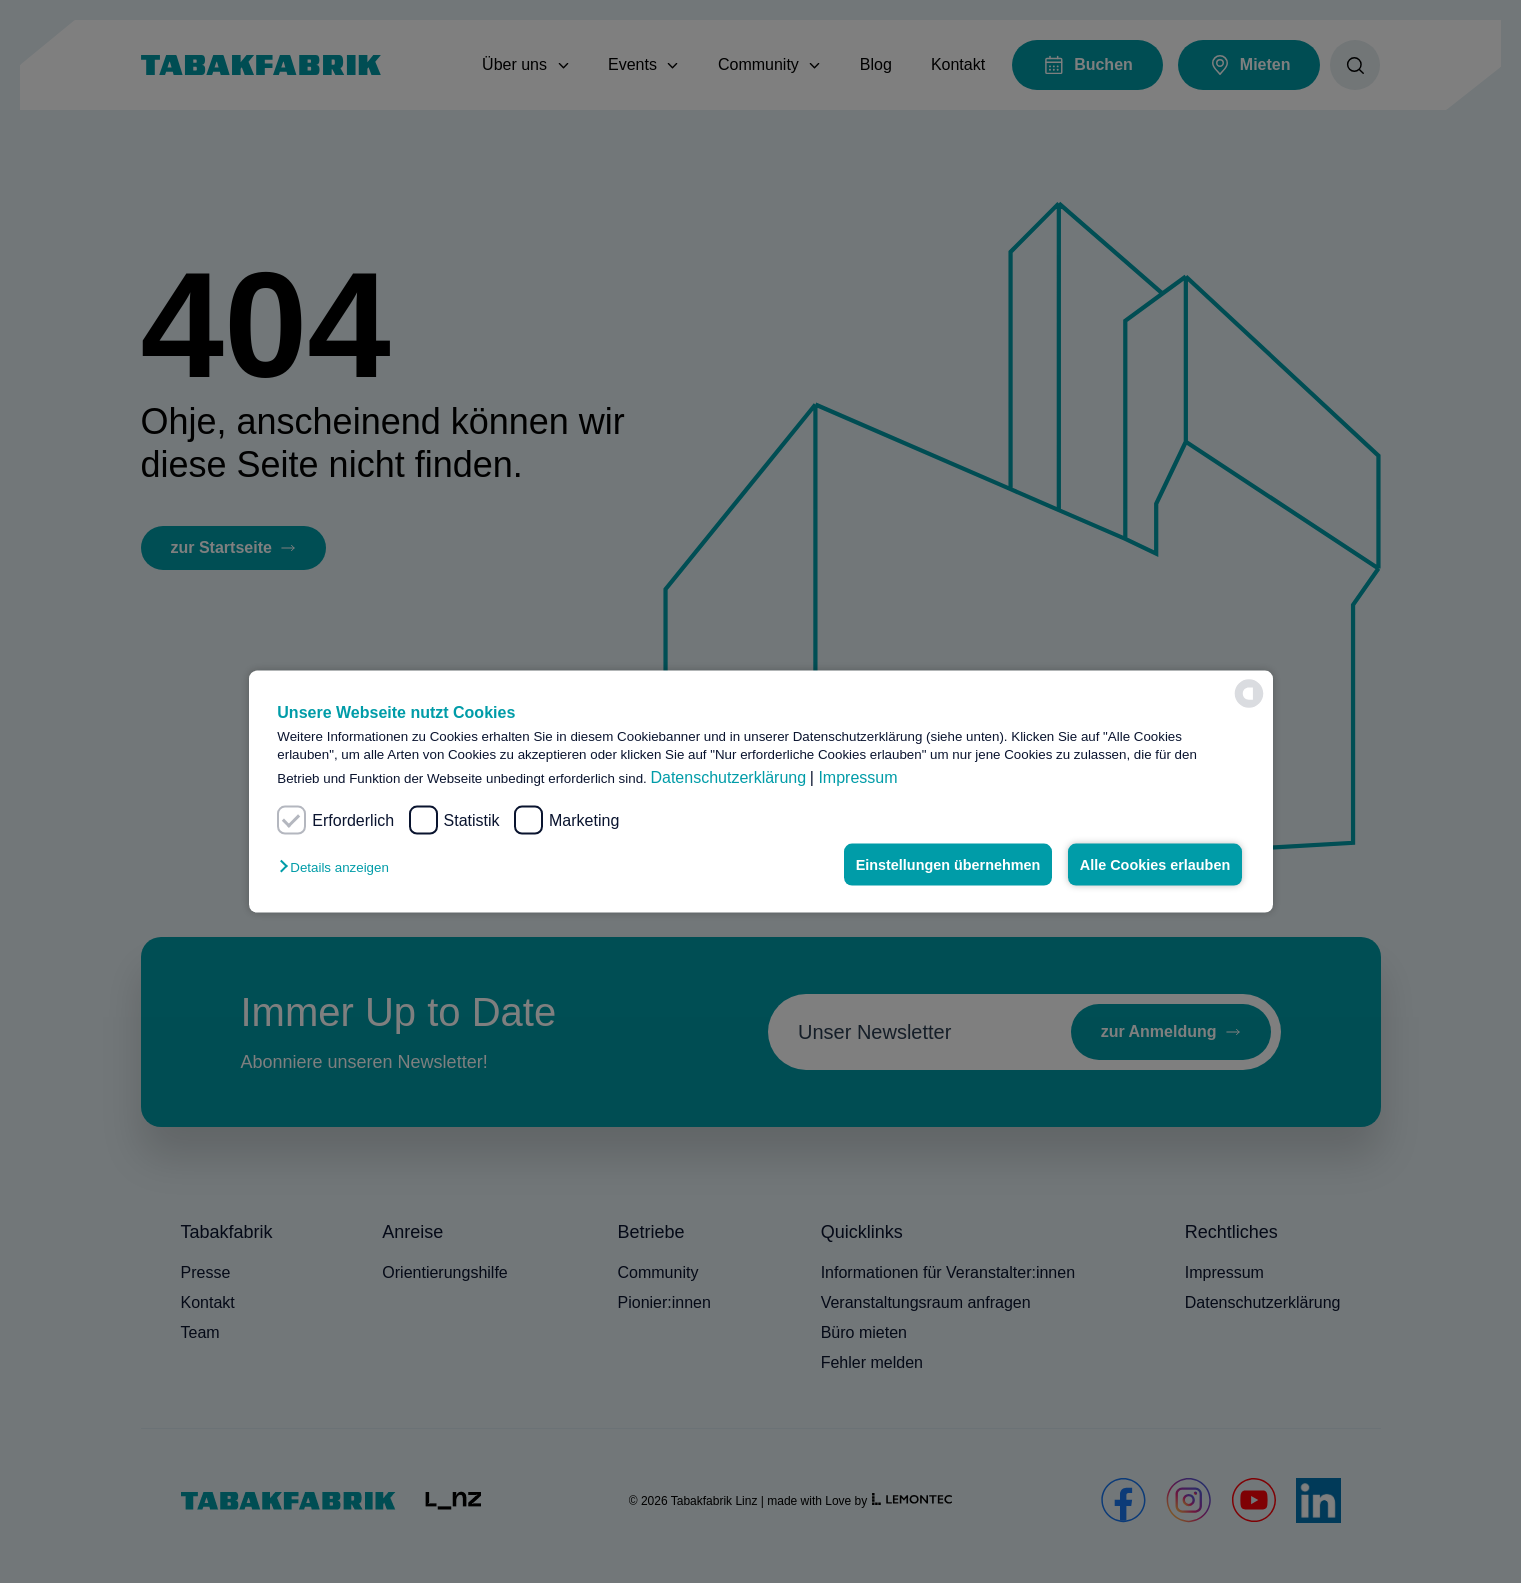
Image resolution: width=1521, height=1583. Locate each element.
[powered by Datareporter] (1249, 694)
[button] (338, 867)
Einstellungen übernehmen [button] (948, 865)
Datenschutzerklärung (728, 777)
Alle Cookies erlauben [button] (1155, 865)
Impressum (857, 777)
